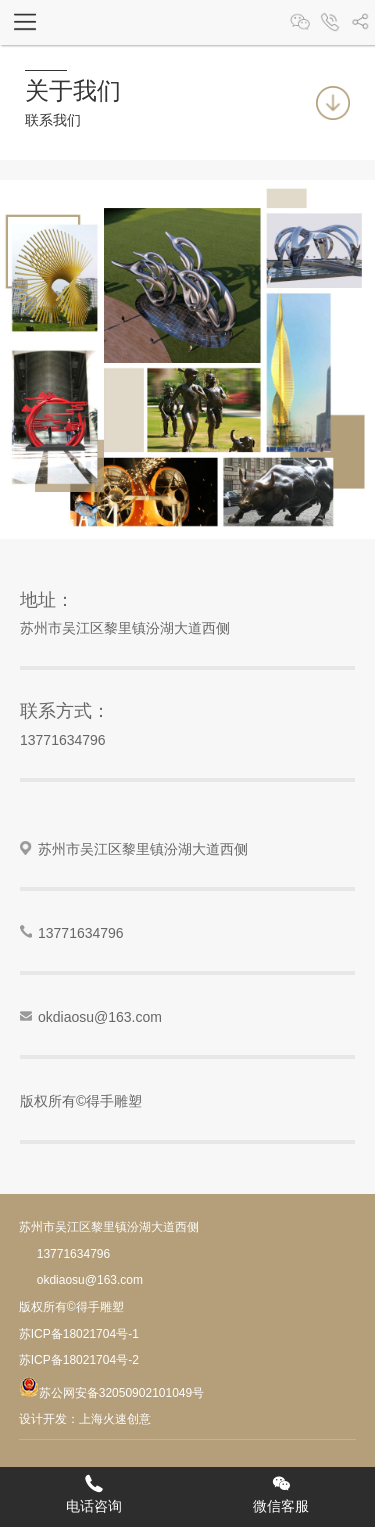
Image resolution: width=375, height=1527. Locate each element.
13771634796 (63, 740)
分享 (360, 22)
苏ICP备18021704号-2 (79, 1360)
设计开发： (49, 1419)
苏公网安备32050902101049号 (111, 1393)
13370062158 (330, 22)
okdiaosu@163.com (100, 1017)
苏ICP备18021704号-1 (79, 1334)
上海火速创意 (115, 1419)
